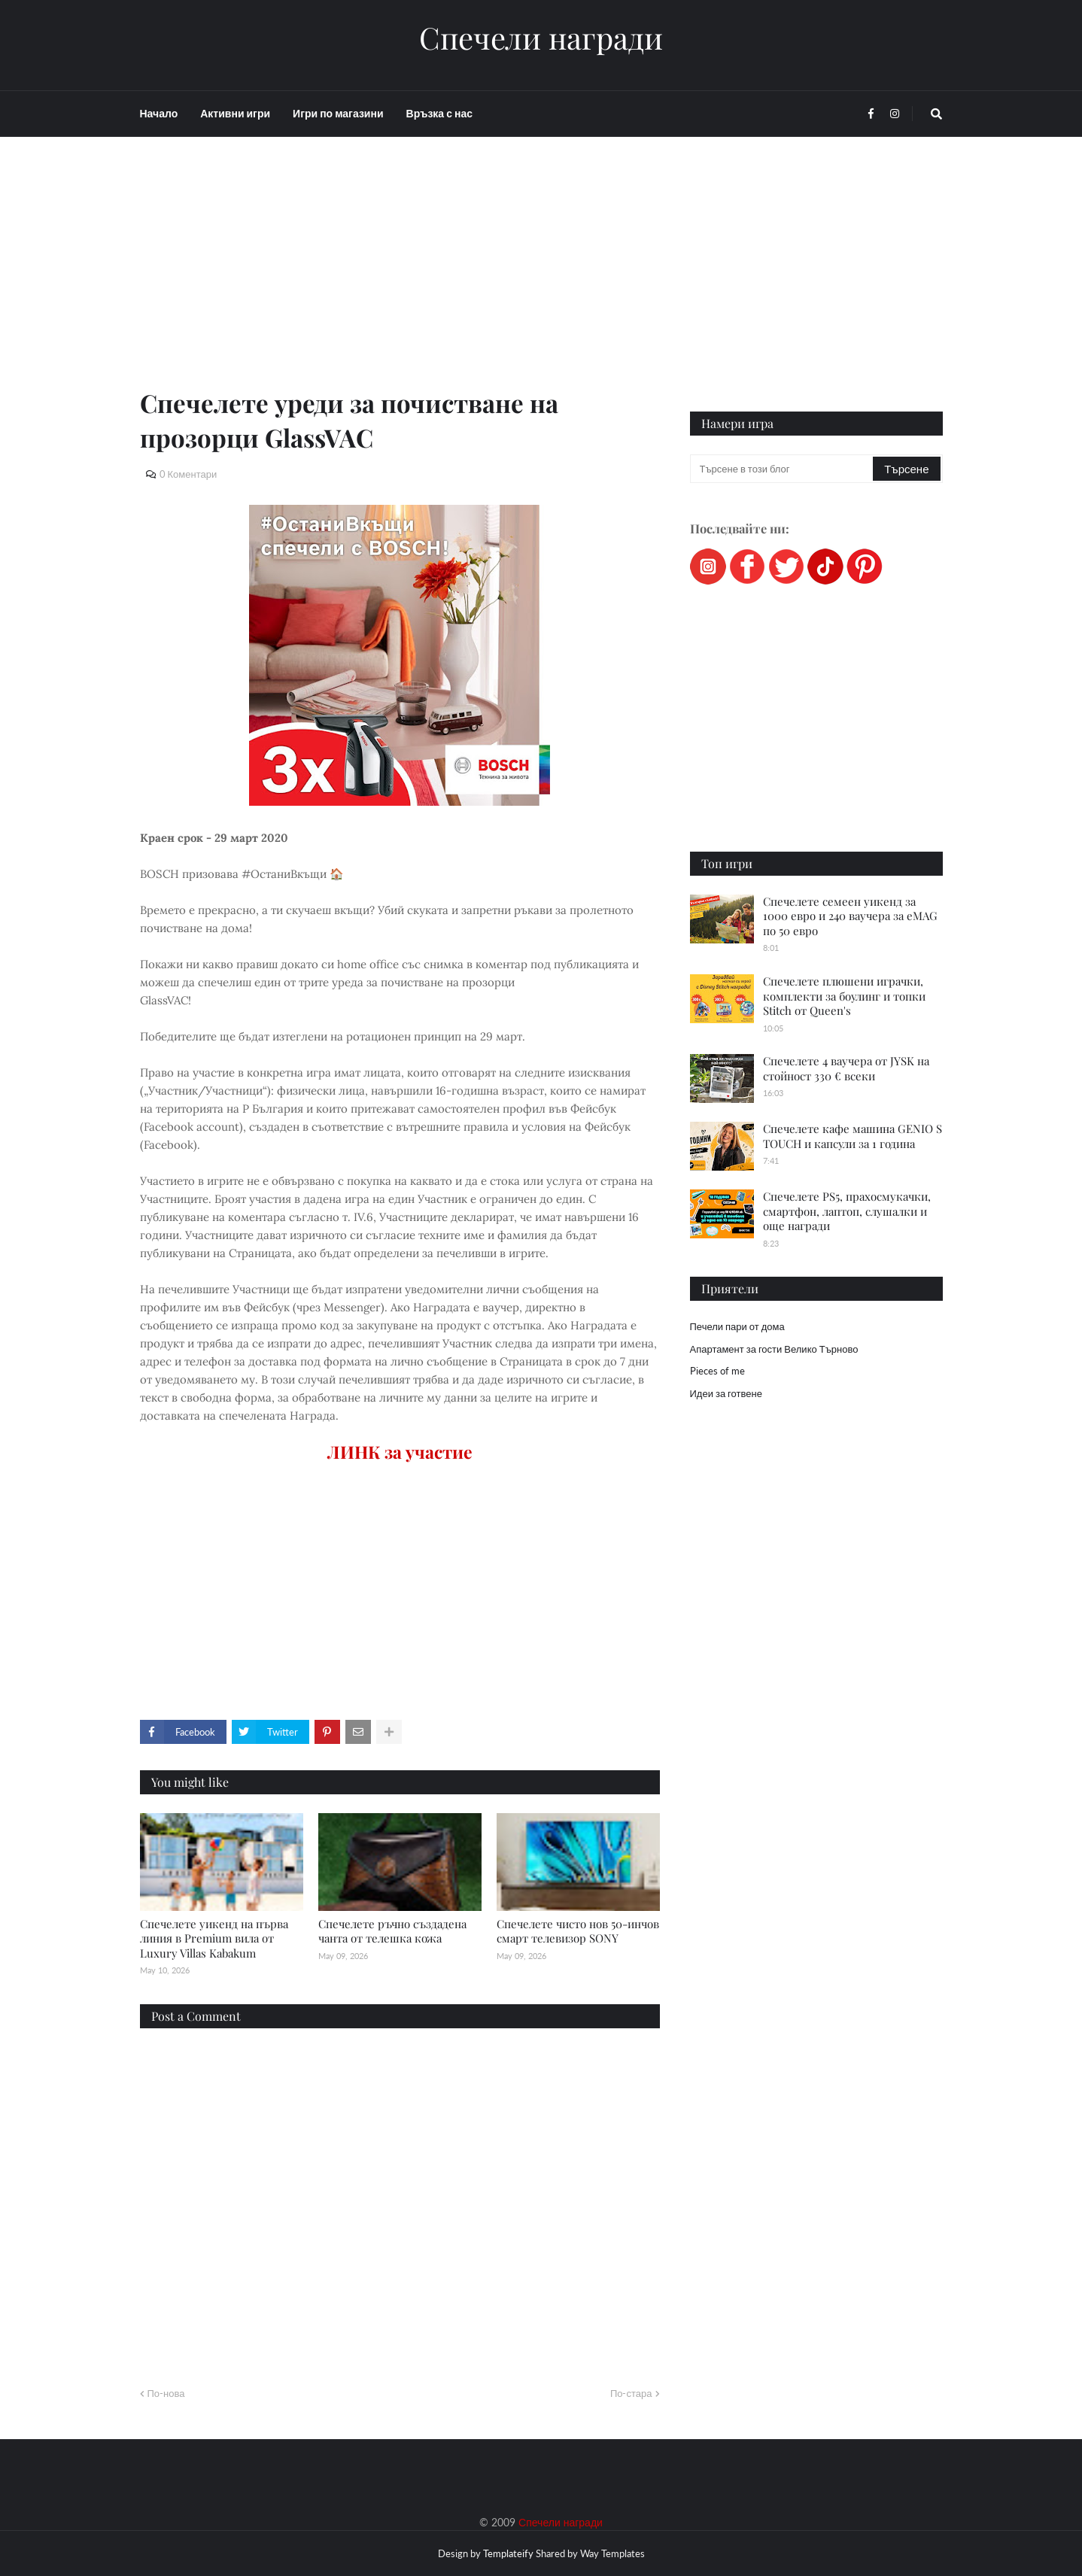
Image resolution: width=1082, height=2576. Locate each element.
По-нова (166, 2393)
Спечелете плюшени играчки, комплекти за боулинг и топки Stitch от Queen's (844, 996)
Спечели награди (541, 38)
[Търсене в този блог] (783, 469)
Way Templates (612, 2553)
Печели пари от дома (737, 1326)
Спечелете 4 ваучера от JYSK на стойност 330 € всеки (846, 1068)
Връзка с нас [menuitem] (439, 113)
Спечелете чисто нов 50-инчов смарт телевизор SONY (578, 1931)
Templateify (508, 2553)
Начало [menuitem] (159, 113)
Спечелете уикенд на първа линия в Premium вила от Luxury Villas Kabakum (214, 1938)
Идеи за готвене (726, 1393)
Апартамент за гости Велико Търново (774, 1349)
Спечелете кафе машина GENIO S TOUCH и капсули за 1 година (852, 1136)
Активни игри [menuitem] (235, 113)
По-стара (631, 2393)
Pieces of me (717, 1371)
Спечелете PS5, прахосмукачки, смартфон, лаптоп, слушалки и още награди (847, 1211)
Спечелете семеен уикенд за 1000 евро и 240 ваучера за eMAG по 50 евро (850, 916)
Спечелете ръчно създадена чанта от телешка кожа (392, 1931)
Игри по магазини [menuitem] (338, 113)
